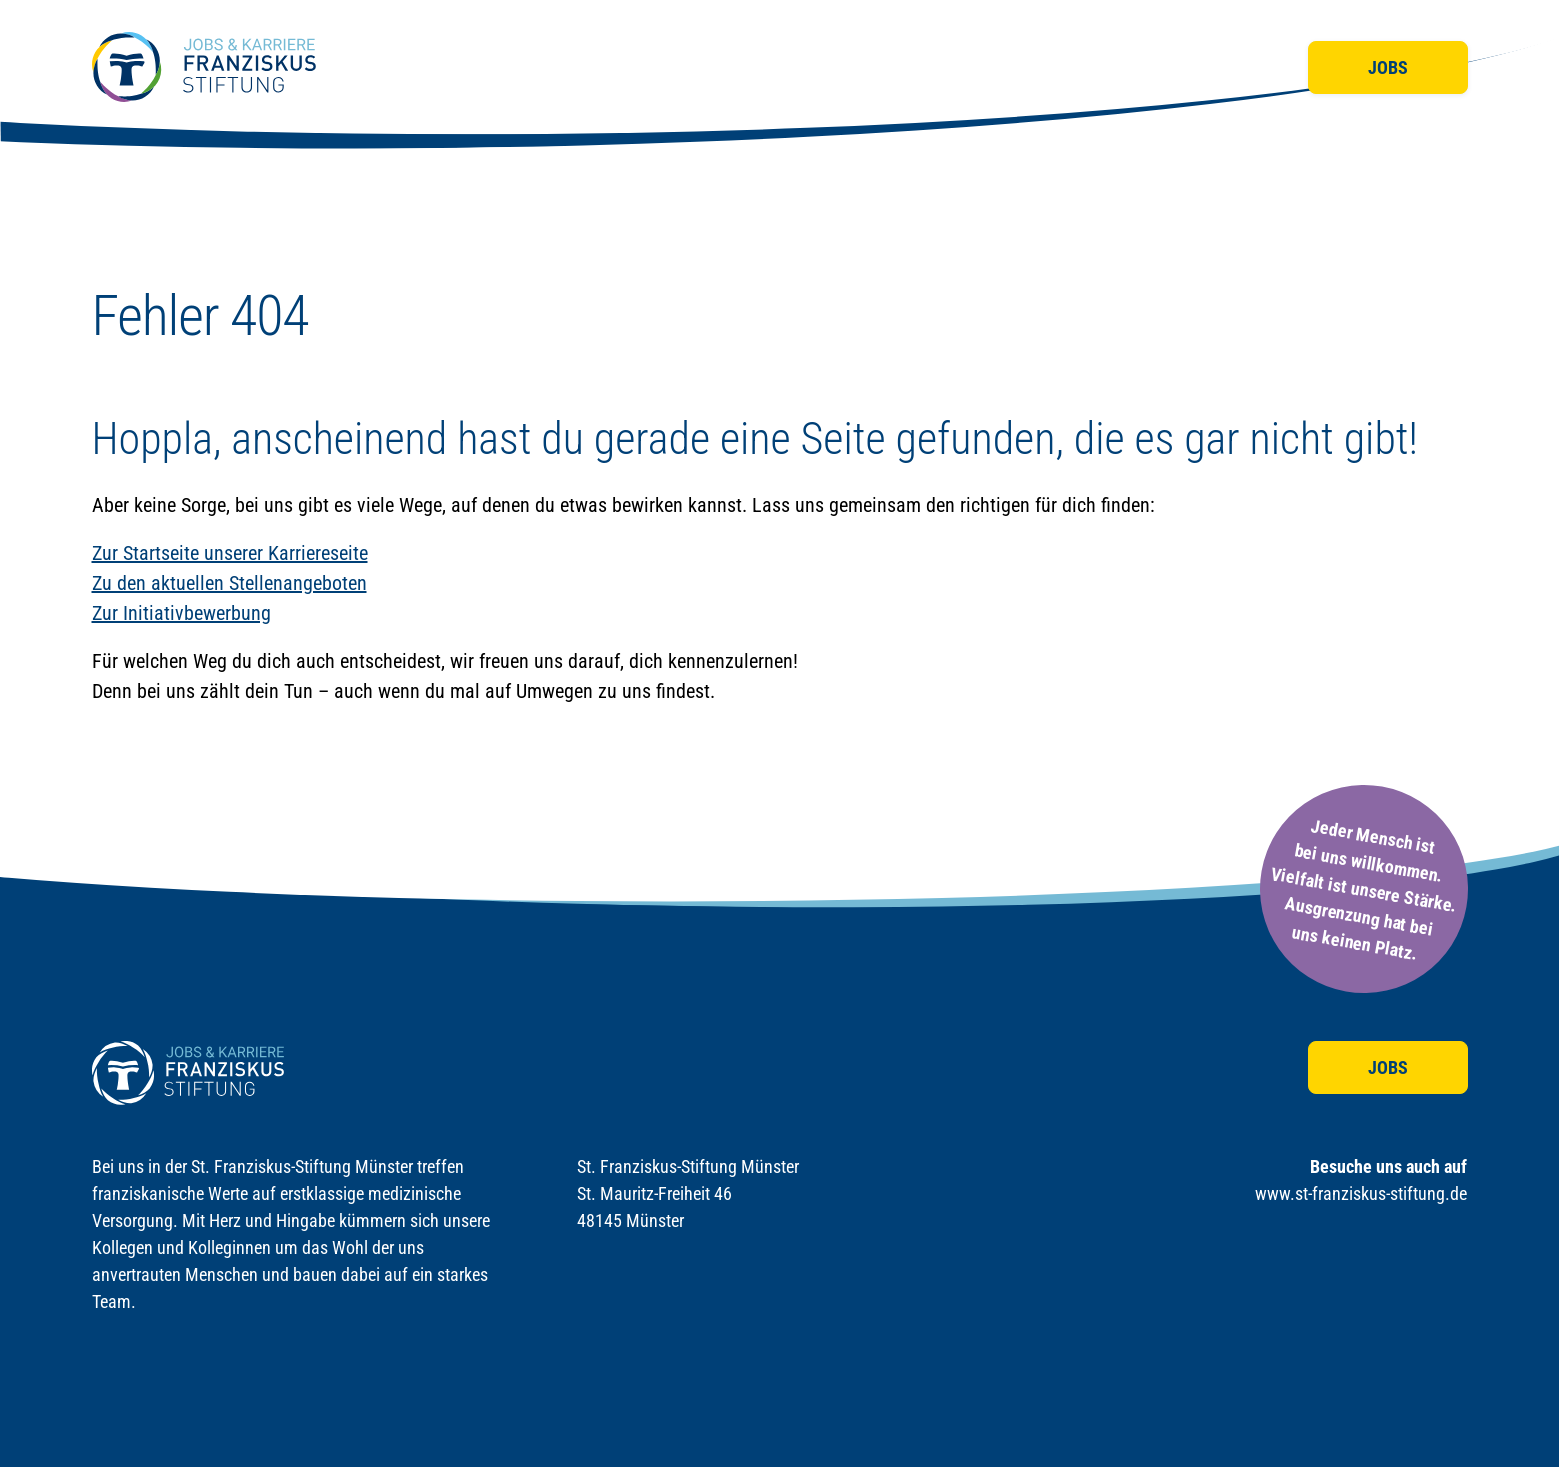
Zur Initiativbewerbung (181, 613)
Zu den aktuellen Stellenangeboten (229, 583)
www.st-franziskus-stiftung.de (1361, 1193)
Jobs (1388, 67)
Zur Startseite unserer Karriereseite (230, 553)
